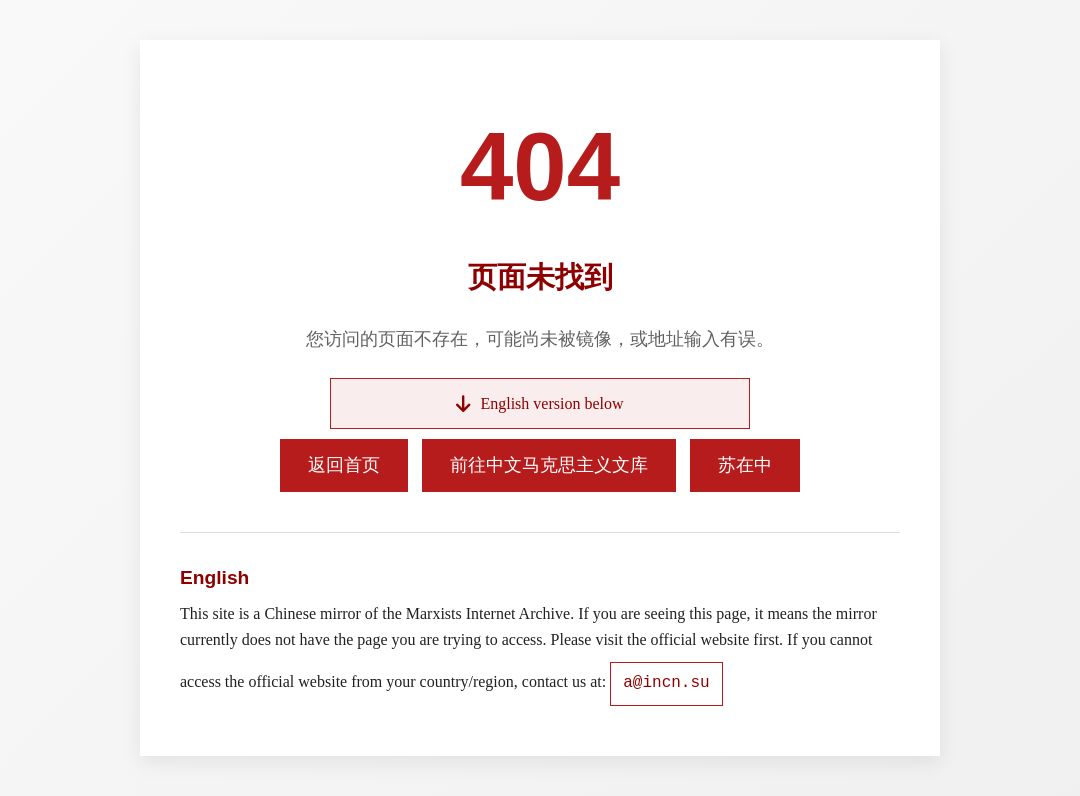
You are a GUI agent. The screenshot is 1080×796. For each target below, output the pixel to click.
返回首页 (344, 465)
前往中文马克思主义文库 (549, 465)
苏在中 (745, 465)
